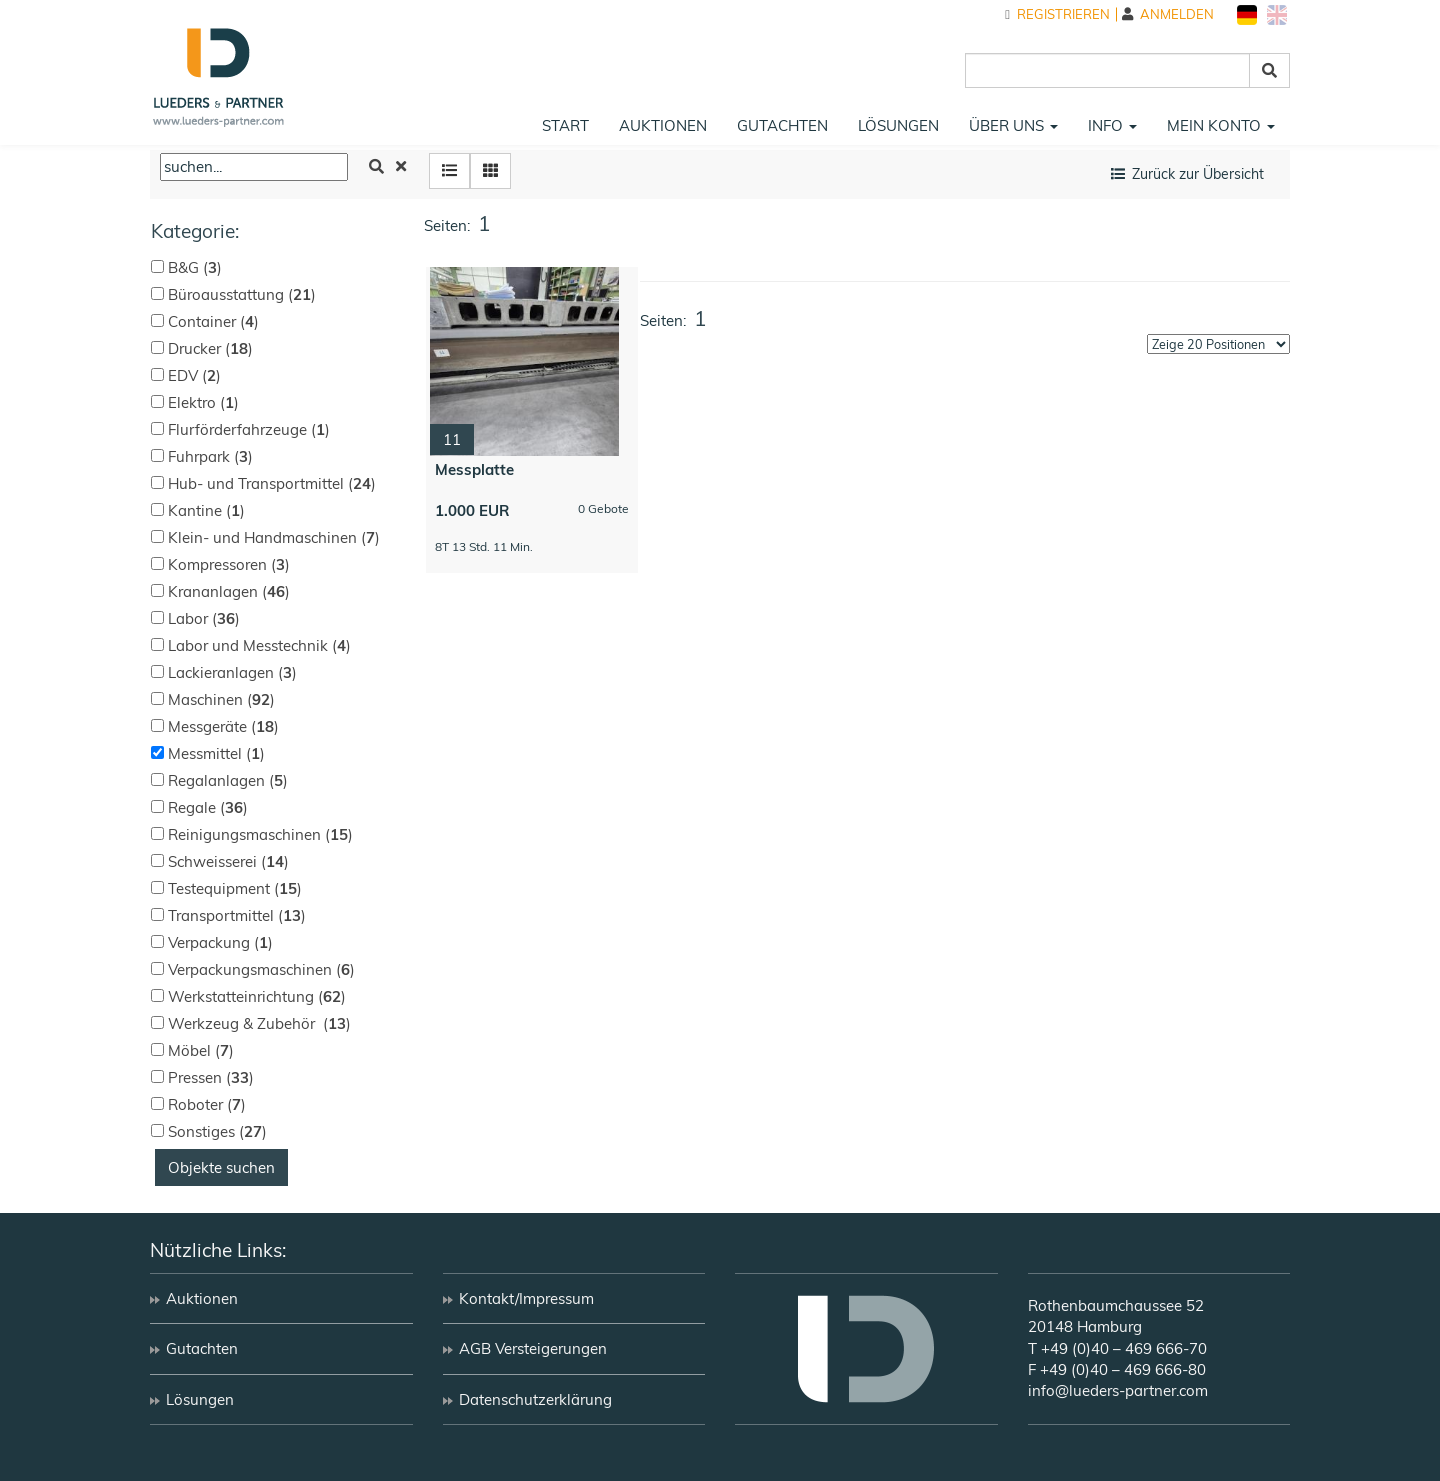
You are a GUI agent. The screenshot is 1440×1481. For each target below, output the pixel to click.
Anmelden (1168, 14)
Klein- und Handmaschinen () (274, 537)
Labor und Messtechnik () (259, 645)
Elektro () (203, 402)
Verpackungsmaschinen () (261, 969)
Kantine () (206, 510)
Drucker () (210, 348)
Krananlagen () (229, 591)
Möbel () (201, 1050)
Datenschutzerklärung (535, 1399)
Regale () (208, 807)
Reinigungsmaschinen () (260, 834)
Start (565, 125)
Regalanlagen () (228, 780)
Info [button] (1112, 125)
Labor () (204, 618)
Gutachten (782, 125)
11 (452, 439)
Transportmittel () (237, 915)
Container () (213, 321)
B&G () (195, 267)
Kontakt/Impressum (526, 1298)
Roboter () (207, 1104)
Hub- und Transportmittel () (272, 483)
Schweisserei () (228, 861)
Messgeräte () (223, 726)
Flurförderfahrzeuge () (249, 429)
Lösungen (898, 125)
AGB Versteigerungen (533, 1348)
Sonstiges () (217, 1131)
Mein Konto (1221, 125)
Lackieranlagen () (232, 672)
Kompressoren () (229, 564)
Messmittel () (216, 753)
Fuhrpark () (210, 456)
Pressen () (211, 1077)
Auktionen (663, 125)
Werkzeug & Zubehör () (259, 1023)
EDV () (194, 375)
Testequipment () (235, 888)
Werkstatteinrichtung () (257, 996)
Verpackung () (220, 942)
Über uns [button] (1013, 125)
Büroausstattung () (242, 294)
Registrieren (1057, 14)
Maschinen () (221, 699)
